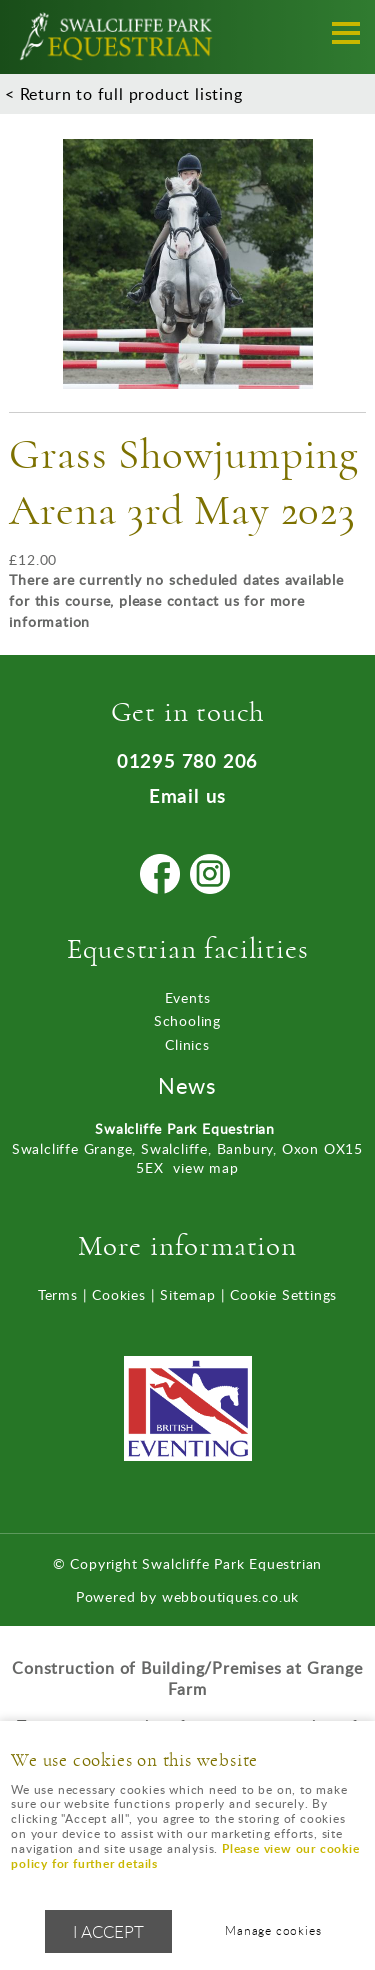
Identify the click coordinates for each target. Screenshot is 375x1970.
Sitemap (188, 1294)
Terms (58, 1294)
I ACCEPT (108, 1931)
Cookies (119, 1294)
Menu (340, 32)
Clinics (187, 1044)
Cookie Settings (283, 1294)
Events (188, 997)
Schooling (187, 1020)
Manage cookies (273, 1930)
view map (205, 1167)
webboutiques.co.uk (230, 1596)
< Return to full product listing (124, 94)
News (187, 1085)
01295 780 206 (187, 760)
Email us (187, 795)
